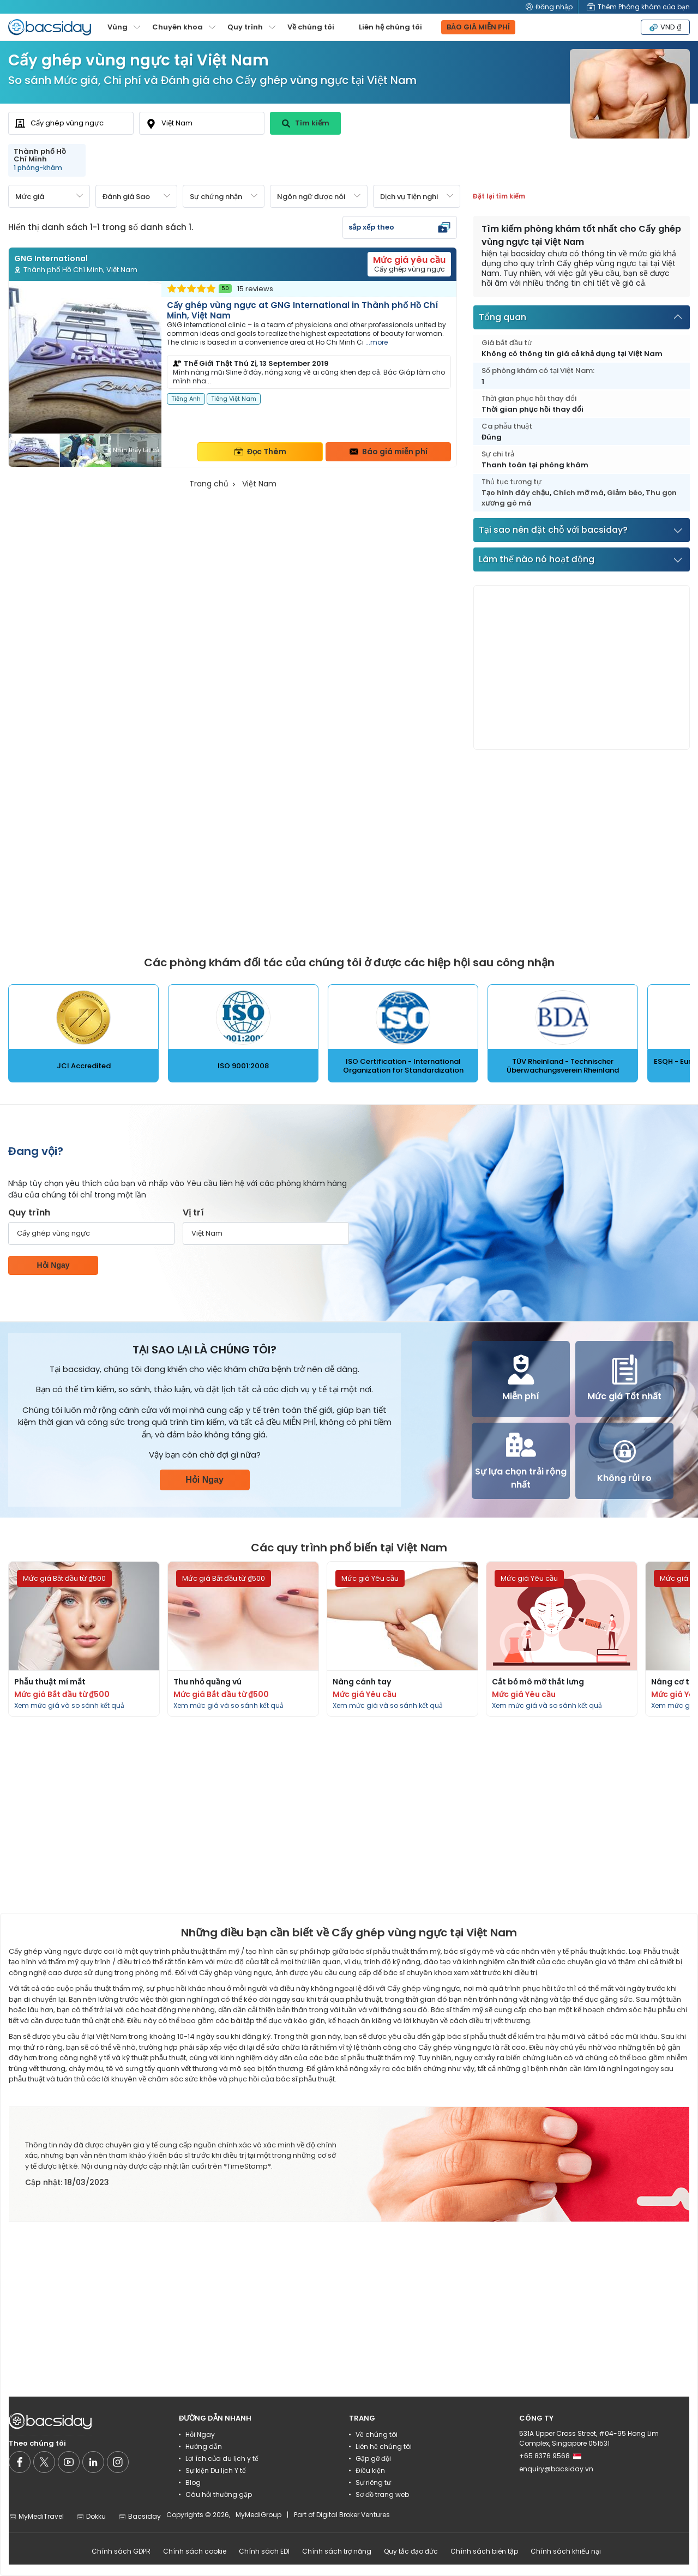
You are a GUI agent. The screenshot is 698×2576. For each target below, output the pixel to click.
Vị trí (193, 1212)
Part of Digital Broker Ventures (342, 2514)
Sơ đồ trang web (382, 2494)
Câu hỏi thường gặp (218, 2494)
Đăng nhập (549, 6)
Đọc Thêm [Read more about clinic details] (260, 451)
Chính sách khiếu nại (566, 2551)
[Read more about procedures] (84, 1639)
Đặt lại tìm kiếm (499, 196)
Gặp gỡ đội (373, 2458)
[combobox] (71, 123)
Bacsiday (139, 2516)
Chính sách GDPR (121, 2551)
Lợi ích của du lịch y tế (221, 2458)
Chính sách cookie (194, 2551)
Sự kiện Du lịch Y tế (215, 2470)
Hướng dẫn (203, 2446)
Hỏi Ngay (53, 1265)
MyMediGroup (258, 2514)
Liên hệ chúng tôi (390, 27)
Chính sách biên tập (484, 2551)
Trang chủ (208, 483)
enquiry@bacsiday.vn (556, 2468)
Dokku (91, 2516)
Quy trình (29, 1212)
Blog (193, 2482)
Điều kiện (370, 2470)
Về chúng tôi (310, 27)
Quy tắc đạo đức (411, 2551)
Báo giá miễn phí (389, 451)
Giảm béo (624, 492)
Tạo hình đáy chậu (516, 492)
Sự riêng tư (373, 2482)
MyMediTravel (36, 2516)
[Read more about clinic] (232, 374)
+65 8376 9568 (550, 2455)
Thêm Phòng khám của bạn (638, 6)
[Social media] (20, 2462)
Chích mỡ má (578, 492)
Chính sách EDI (264, 2551)
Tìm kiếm (305, 123)
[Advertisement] (581, 667)
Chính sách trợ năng (336, 2551)
